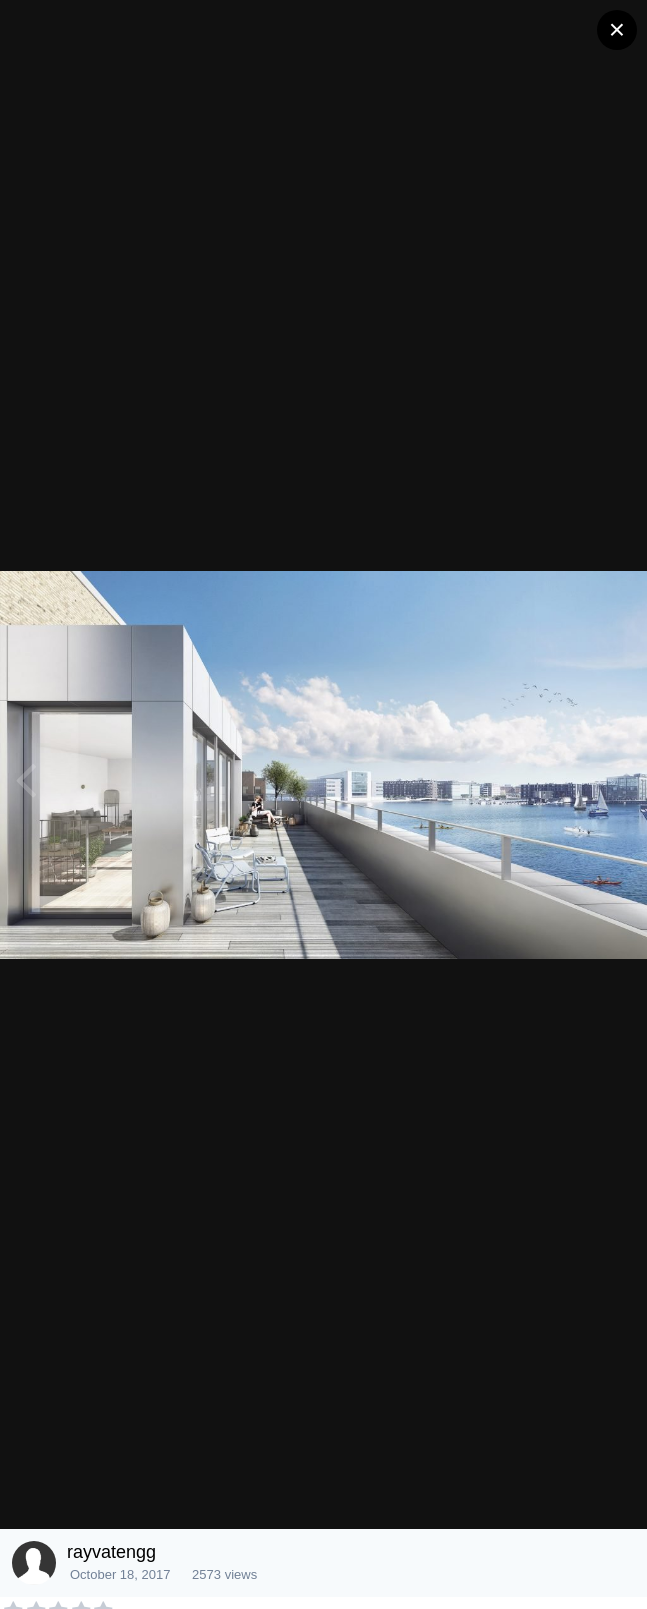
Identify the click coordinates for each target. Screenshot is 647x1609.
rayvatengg (111, 1552)
